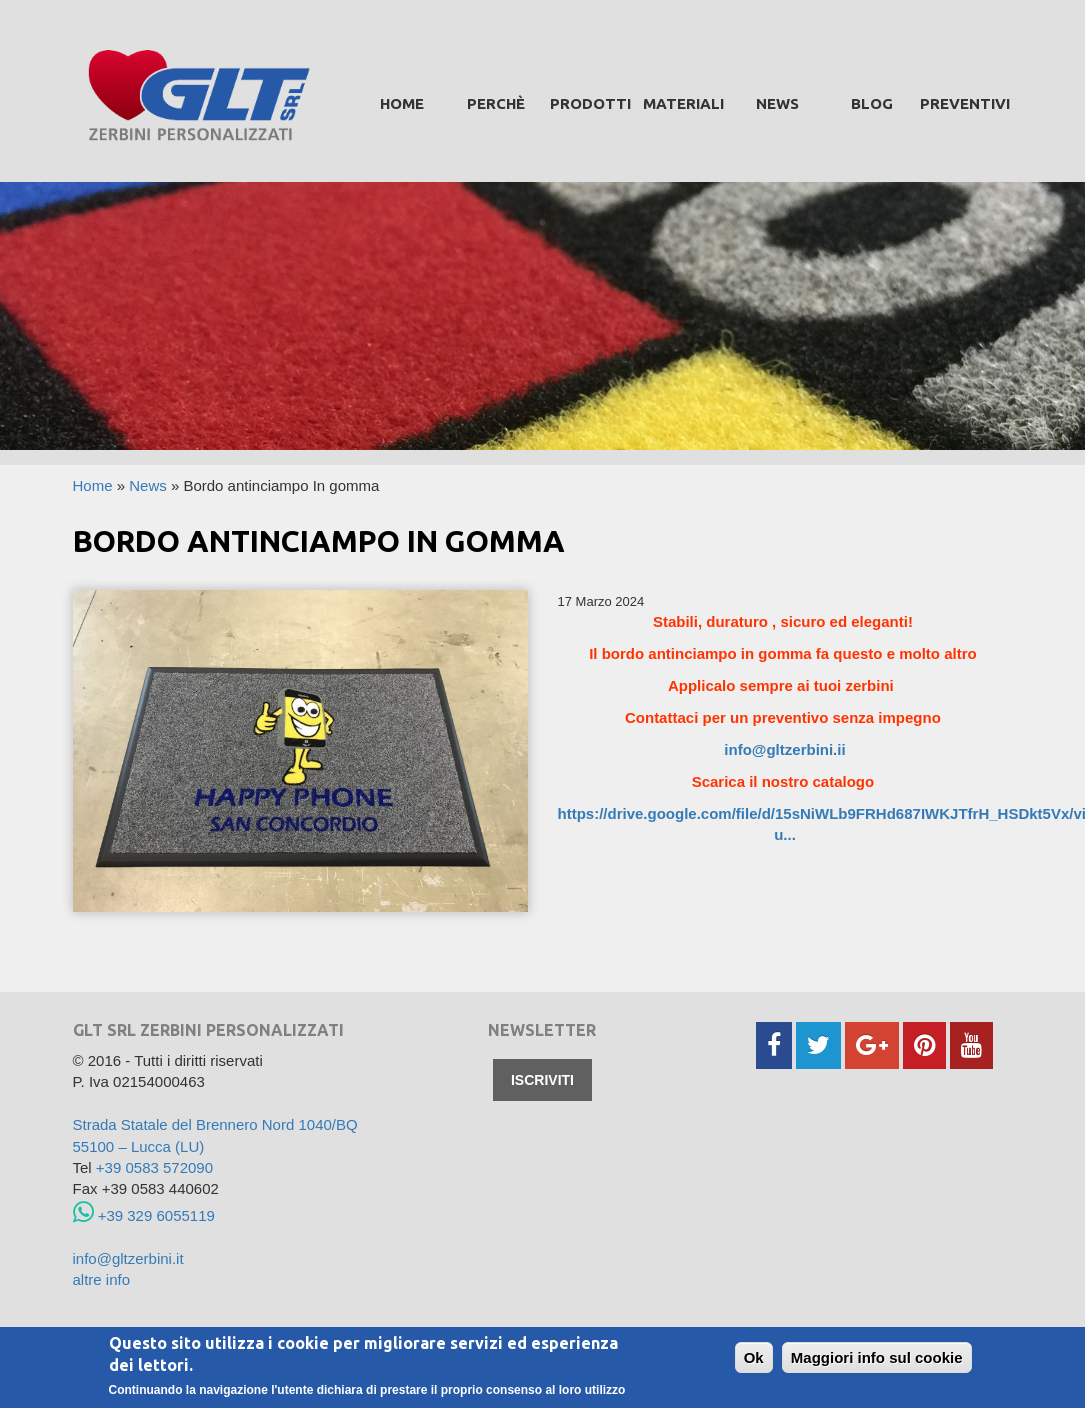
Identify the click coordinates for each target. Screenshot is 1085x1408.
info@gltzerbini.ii (784, 749)
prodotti (590, 103)
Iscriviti (542, 1080)
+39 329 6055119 (144, 1215)
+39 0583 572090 (154, 1167)
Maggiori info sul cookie (877, 1359)
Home (402, 103)
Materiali (683, 103)
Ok (754, 1359)
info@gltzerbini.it (128, 1258)
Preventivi (965, 103)
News (777, 103)
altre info (102, 1279)
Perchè (496, 103)
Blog (872, 103)
